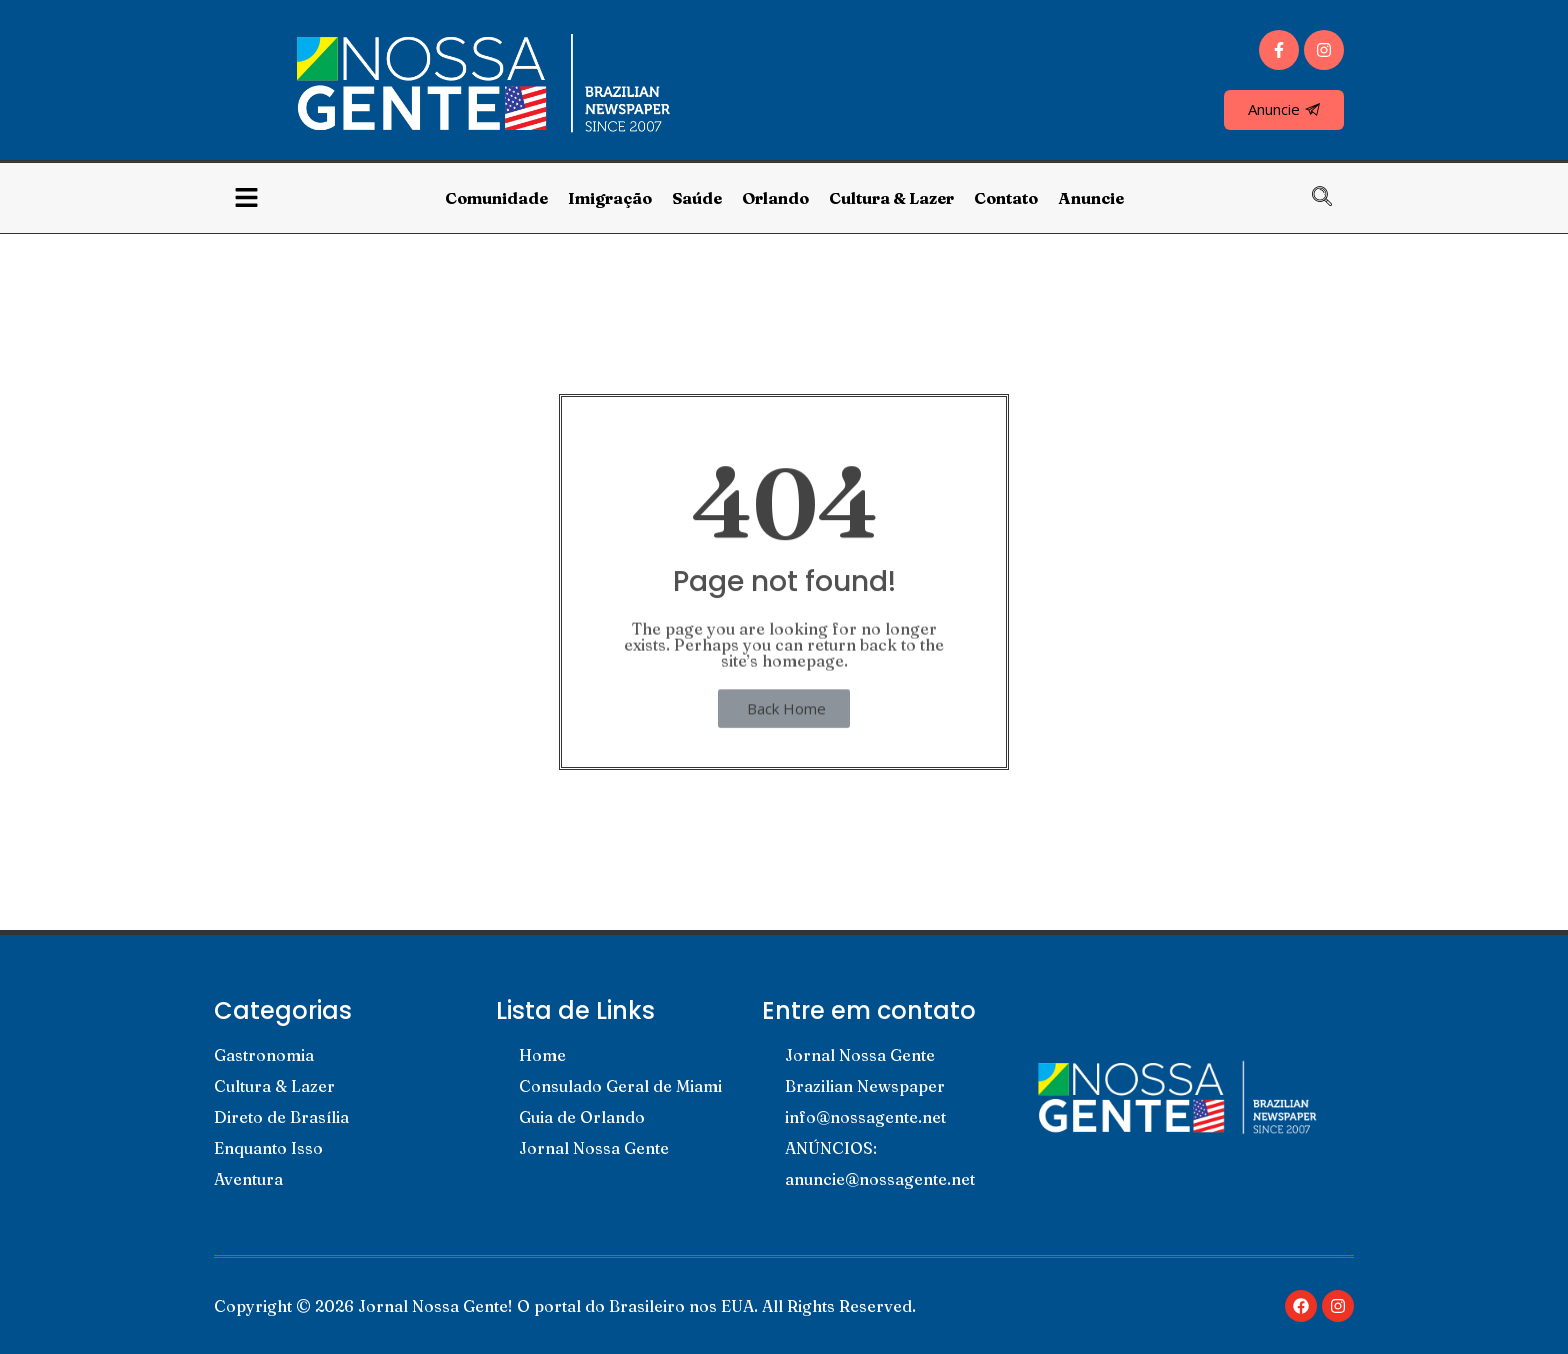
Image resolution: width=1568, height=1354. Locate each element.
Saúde (697, 198)
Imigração (610, 198)
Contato (1006, 198)
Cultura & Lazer (891, 198)
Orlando (775, 198)
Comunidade (496, 198)
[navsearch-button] (1332, 198)
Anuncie (1091, 198)
